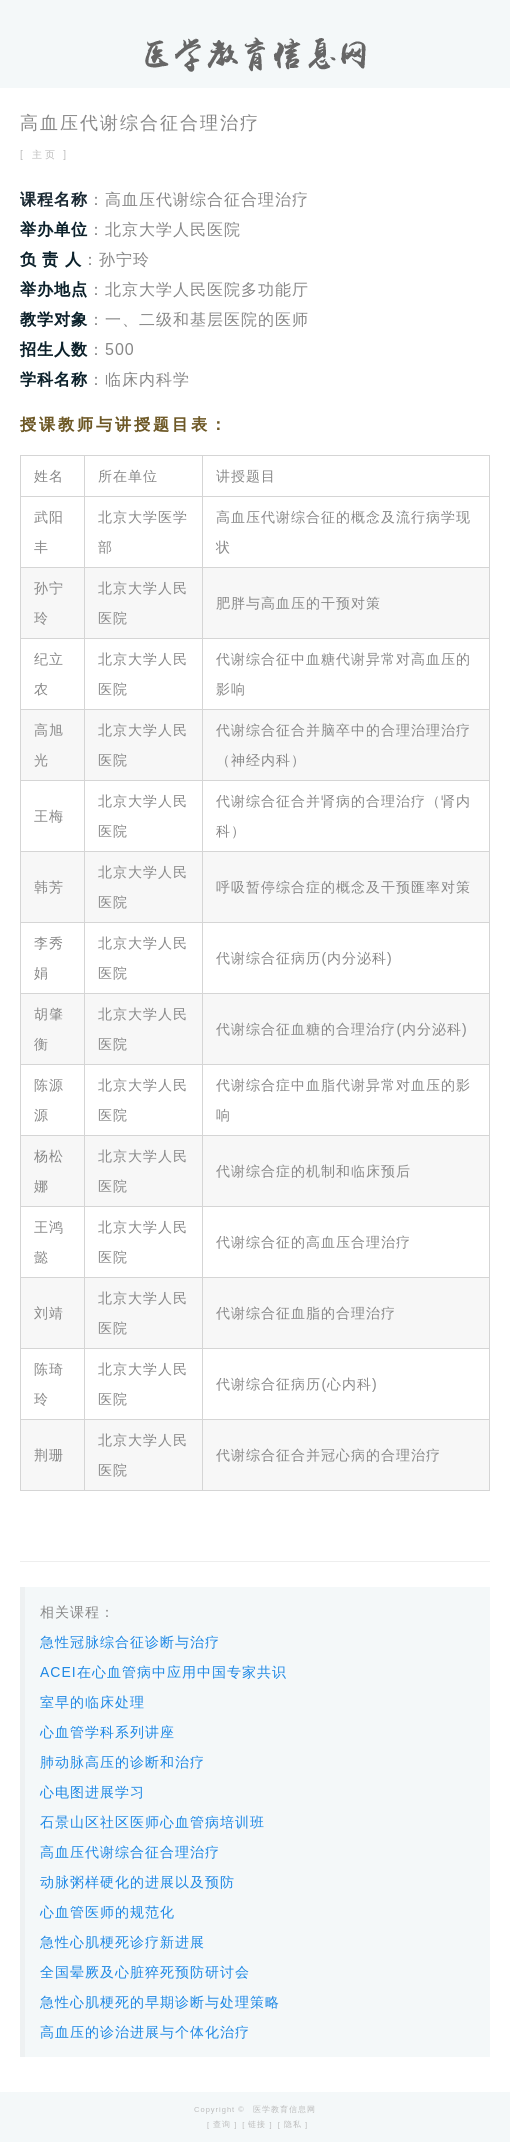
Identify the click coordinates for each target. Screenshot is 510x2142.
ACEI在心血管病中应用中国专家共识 (163, 1672)
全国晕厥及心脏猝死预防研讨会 (145, 1972)
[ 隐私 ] (293, 2124)
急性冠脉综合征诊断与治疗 (130, 1642)
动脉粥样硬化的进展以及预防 (137, 1882)
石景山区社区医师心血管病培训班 (152, 1822)
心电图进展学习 (92, 1792)
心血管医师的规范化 (107, 1912)
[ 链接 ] (257, 2124)
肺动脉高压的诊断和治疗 (122, 1762)
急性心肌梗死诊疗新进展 (122, 1942)
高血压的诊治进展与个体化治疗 (145, 2032)
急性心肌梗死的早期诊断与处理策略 (160, 2002)
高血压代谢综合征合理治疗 (130, 1852)
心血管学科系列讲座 (107, 1732)
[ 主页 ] (44, 154)
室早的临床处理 (92, 1702)
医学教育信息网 (284, 2109)
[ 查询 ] (222, 2124)
